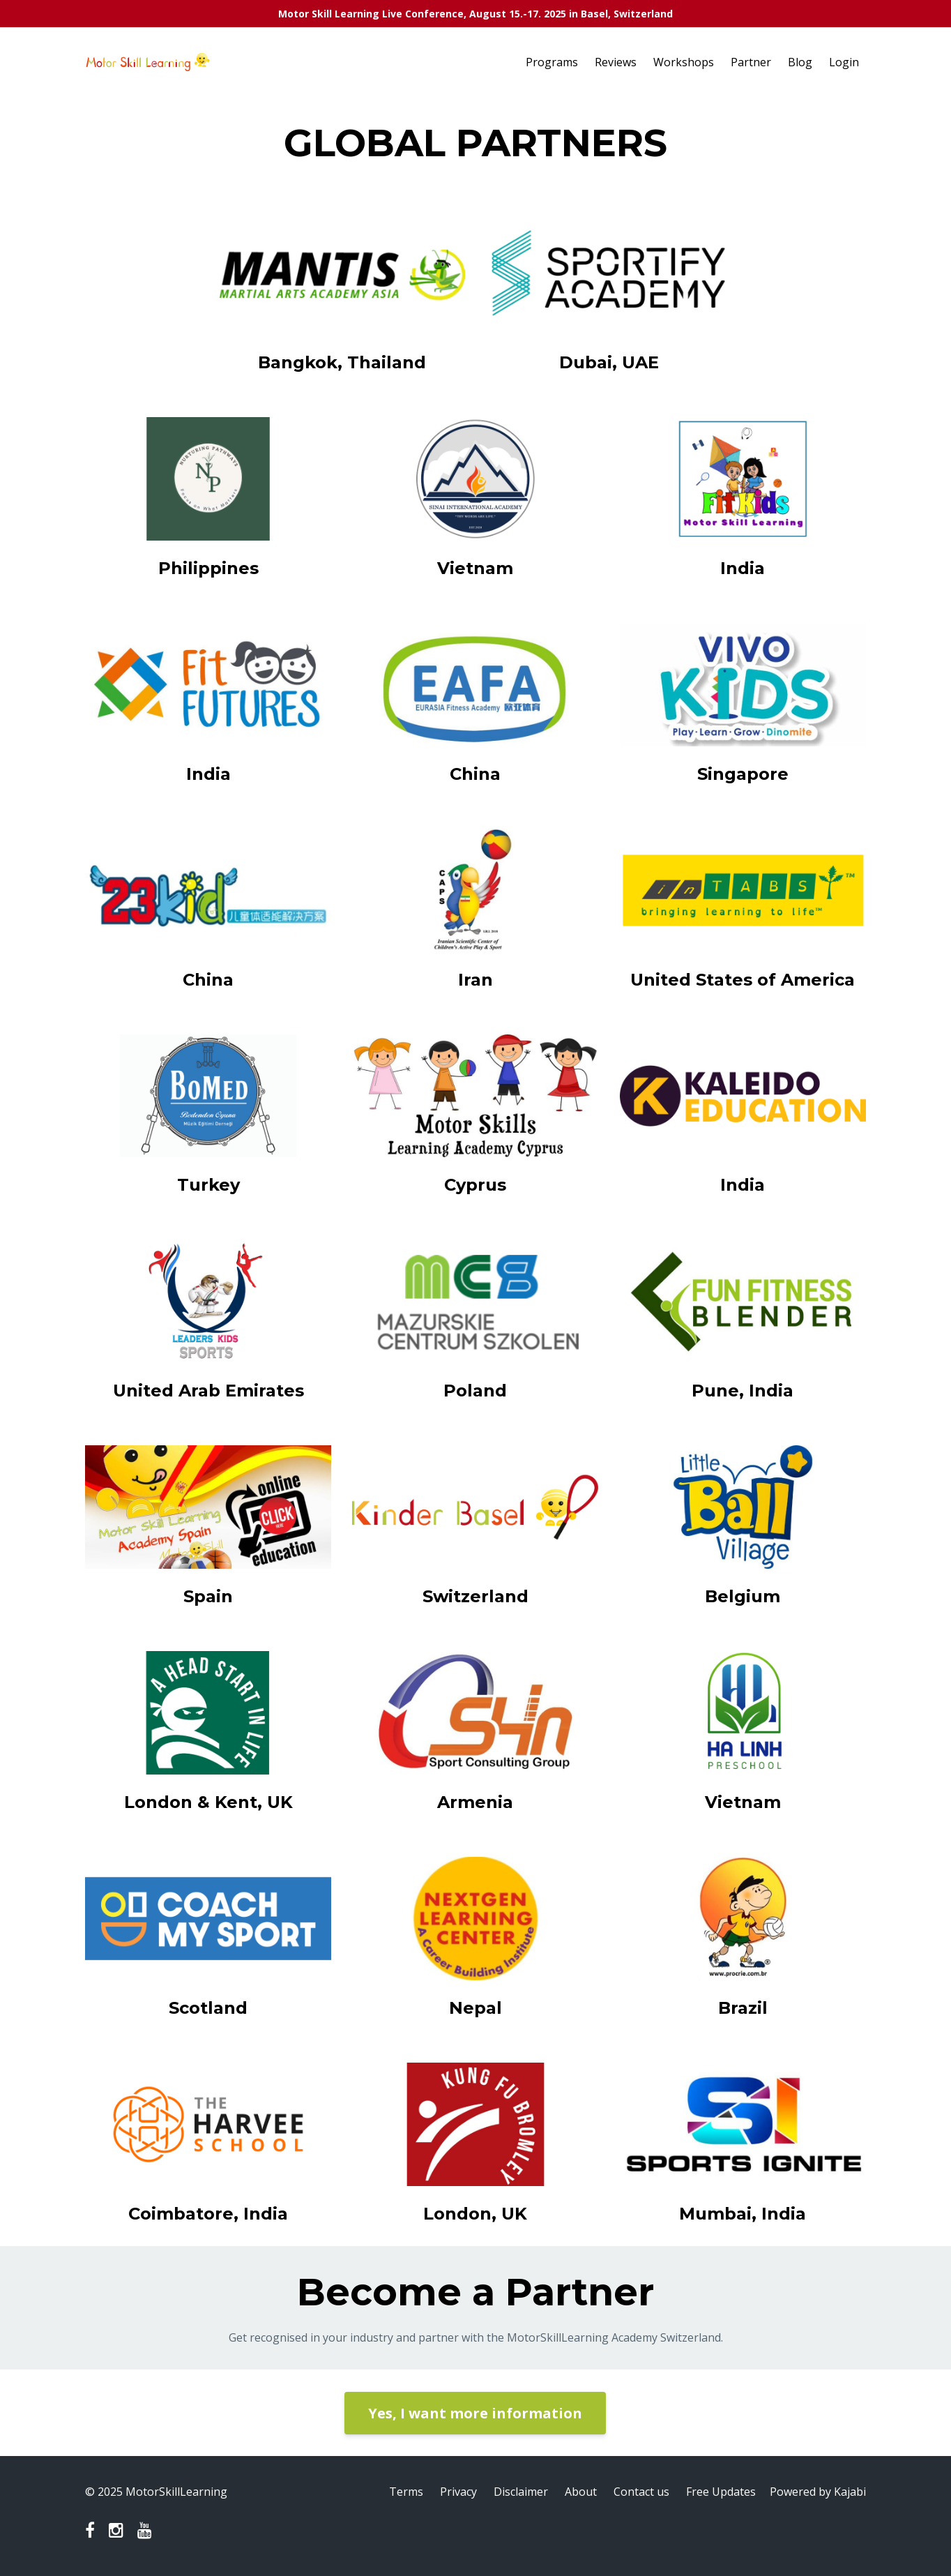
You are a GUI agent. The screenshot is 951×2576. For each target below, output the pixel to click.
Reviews (616, 62)
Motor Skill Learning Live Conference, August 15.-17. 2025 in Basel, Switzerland (475, 13)
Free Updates (721, 2491)
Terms (406, 2491)
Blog (800, 62)
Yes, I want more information (475, 2413)
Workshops (683, 62)
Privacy (458, 2491)
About (581, 2491)
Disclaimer (521, 2491)
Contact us (641, 2491)
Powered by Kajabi (818, 2491)
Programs (552, 62)
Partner (751, 62)
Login (844, 62)
